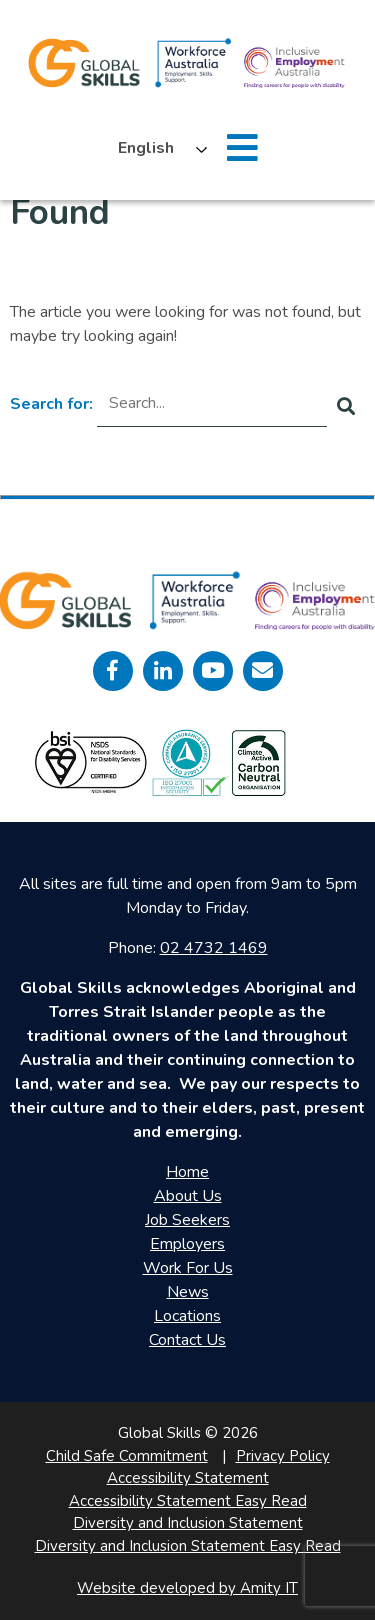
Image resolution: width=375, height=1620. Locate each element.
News (188, 1292)
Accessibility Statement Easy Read (188, 1501)
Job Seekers (187, 1220)
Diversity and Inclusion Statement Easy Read (188, 1546)
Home (187, 1172)
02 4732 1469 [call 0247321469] (214, 948)
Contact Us (187, 1340)
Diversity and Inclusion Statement (188, 1523)
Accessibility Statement (188, 1478)
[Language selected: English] (157, 148)
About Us (188, 1196)
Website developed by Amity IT (187, 1588)
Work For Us (188, 1268)
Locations (187, 1316)
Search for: (51, 404)
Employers (187, 1244)
